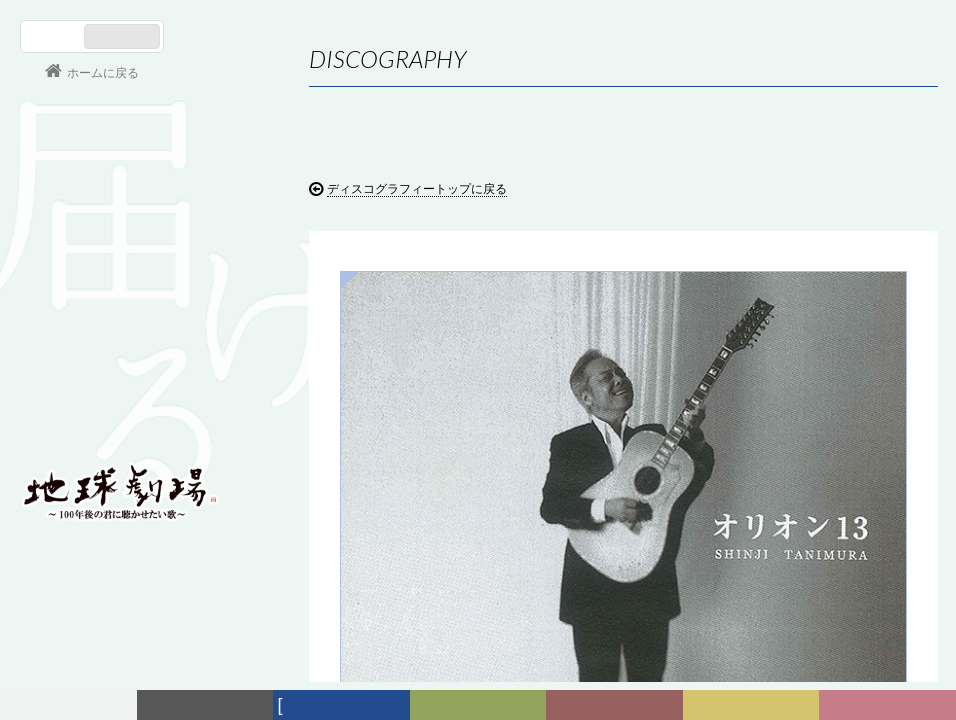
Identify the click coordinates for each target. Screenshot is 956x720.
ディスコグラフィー (342, 708)
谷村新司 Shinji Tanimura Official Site (120, 237)
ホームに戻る (103, 73)
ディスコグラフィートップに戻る (417, 189)
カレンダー (618, 705)
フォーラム (71, 705)
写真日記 (755, 705)
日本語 (54, 36)
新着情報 (209, 705)
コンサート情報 (81, 355)
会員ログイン (85, 422)
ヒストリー (480, 705)
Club (890, 705)
